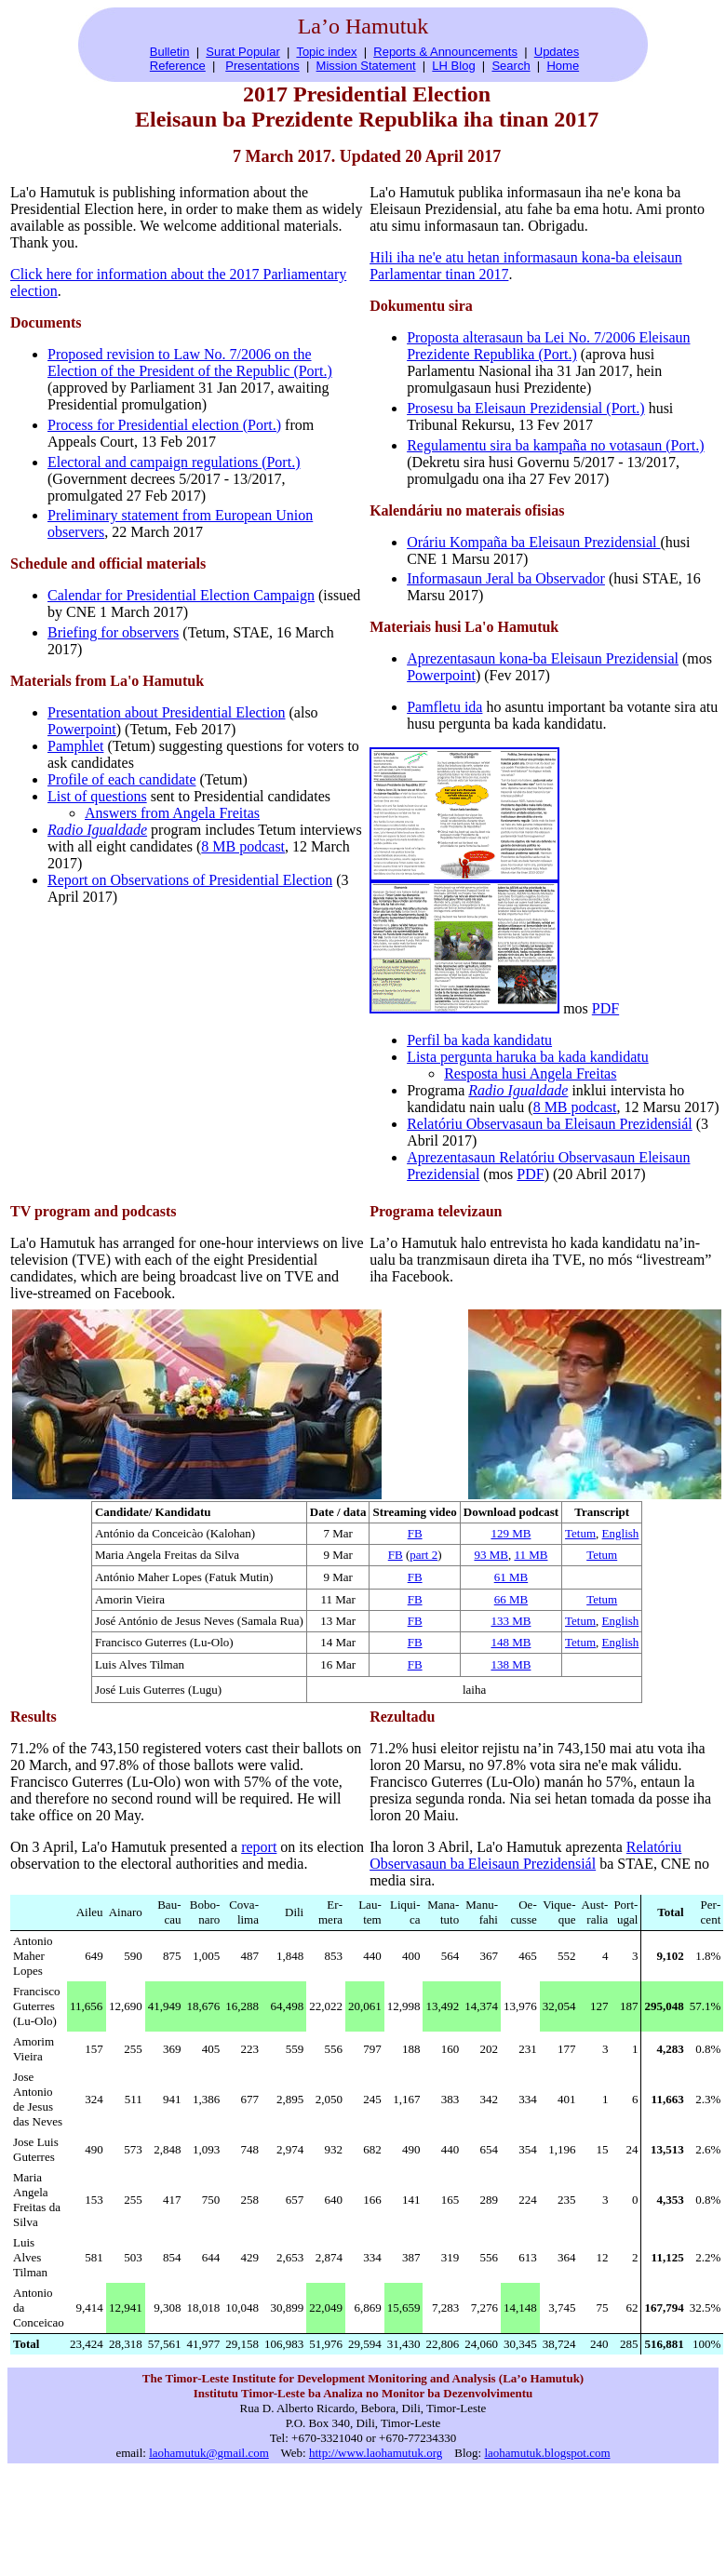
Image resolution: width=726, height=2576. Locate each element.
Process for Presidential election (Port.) (164, 425)
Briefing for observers (113, 632)
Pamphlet (75, 746)
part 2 (423, 1555)
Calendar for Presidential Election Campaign (181, 595)
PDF (605, 1008)
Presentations (262, 66)
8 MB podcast (243, 846)
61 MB (511, 1577)
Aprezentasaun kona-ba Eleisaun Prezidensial (543, 658)
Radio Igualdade (97, 830)
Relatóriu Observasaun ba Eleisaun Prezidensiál (549, 1124)
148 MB (511, 1642)
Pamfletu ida (444, 707)
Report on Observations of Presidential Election (189, 880)
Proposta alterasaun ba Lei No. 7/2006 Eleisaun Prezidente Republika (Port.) (548, 345)
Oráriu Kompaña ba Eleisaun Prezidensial (533, 542)
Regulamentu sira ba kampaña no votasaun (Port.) (555, 445)
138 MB (511, 1664)
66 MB (511, 1599)
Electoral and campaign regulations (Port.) (173, 462)
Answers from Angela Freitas (172, 813)
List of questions (97, 796)
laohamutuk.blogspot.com (547, 2453)
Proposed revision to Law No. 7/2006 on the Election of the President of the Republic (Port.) (189, 362)
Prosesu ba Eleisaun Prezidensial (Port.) (526, 408)
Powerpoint (81, 729)
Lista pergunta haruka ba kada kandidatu (528, 1057)
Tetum (580, 1533)
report (258, 1847)
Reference (178, 66)
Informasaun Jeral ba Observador (506, 578)
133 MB (511, 1621)
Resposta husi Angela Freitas (530, 1073)
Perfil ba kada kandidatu (479, 1040)
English (620, 1533)
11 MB (530, 1555)
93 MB (490, 1555)
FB (415, 1533)
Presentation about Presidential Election (166, 712)
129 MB (511, 1533)
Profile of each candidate (121, 779)
